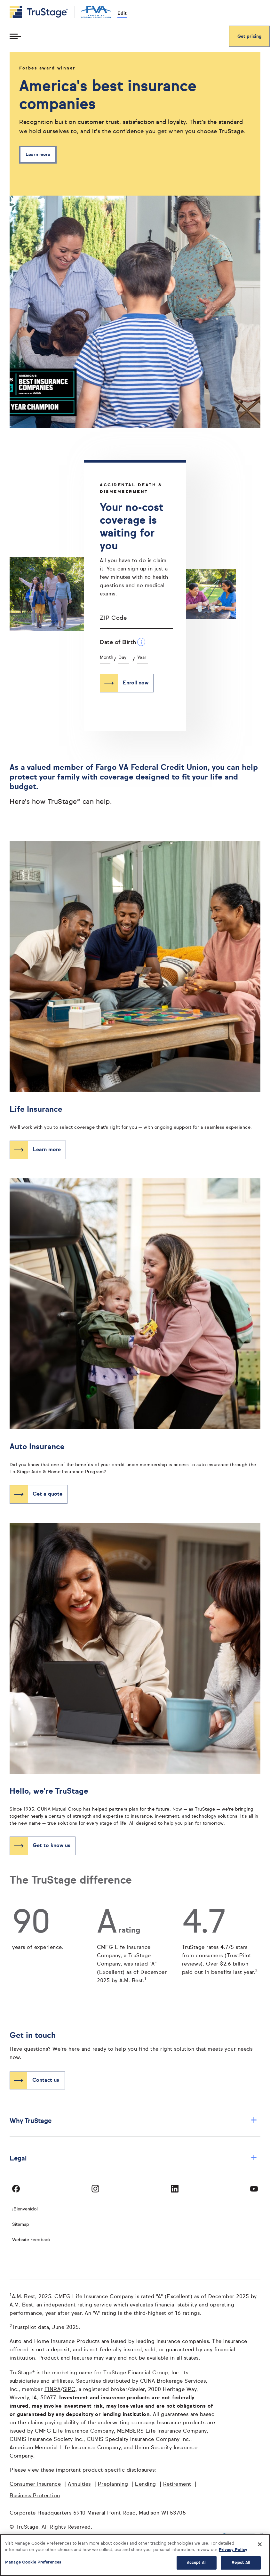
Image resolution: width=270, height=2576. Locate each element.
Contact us (45, 2080)
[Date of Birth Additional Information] (141, 642)
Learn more (38, 154)
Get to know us (51, 1845)
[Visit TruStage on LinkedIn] (174, 2188)
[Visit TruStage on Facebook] (16, 2188)
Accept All (196, 2563)
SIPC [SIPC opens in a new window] (69, 2389)
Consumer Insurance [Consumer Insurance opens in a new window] (35, 2484)
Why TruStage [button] (133, 2121)
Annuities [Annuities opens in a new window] (79, 2484)
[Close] (260, 2544)
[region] (135, 2555)
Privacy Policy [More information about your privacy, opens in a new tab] (233, 2550)
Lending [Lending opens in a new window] (145, 2484)
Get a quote (47, 1494)
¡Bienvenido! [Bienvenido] (25, 2209)
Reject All (241, 2563)
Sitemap (20, 2224)
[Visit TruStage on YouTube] (254, 2188)
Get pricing (249, 36)
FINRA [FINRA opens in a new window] (52, 2389)
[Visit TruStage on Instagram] (95, 2188)
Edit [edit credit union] (122, 13)
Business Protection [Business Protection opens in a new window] (35, 2496)
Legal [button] (133, 2158)
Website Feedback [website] (31, 2240)
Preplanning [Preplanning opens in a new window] (113, 2484)
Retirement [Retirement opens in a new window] (177, 2484)
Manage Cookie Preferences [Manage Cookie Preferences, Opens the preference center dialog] (33, 2562)
